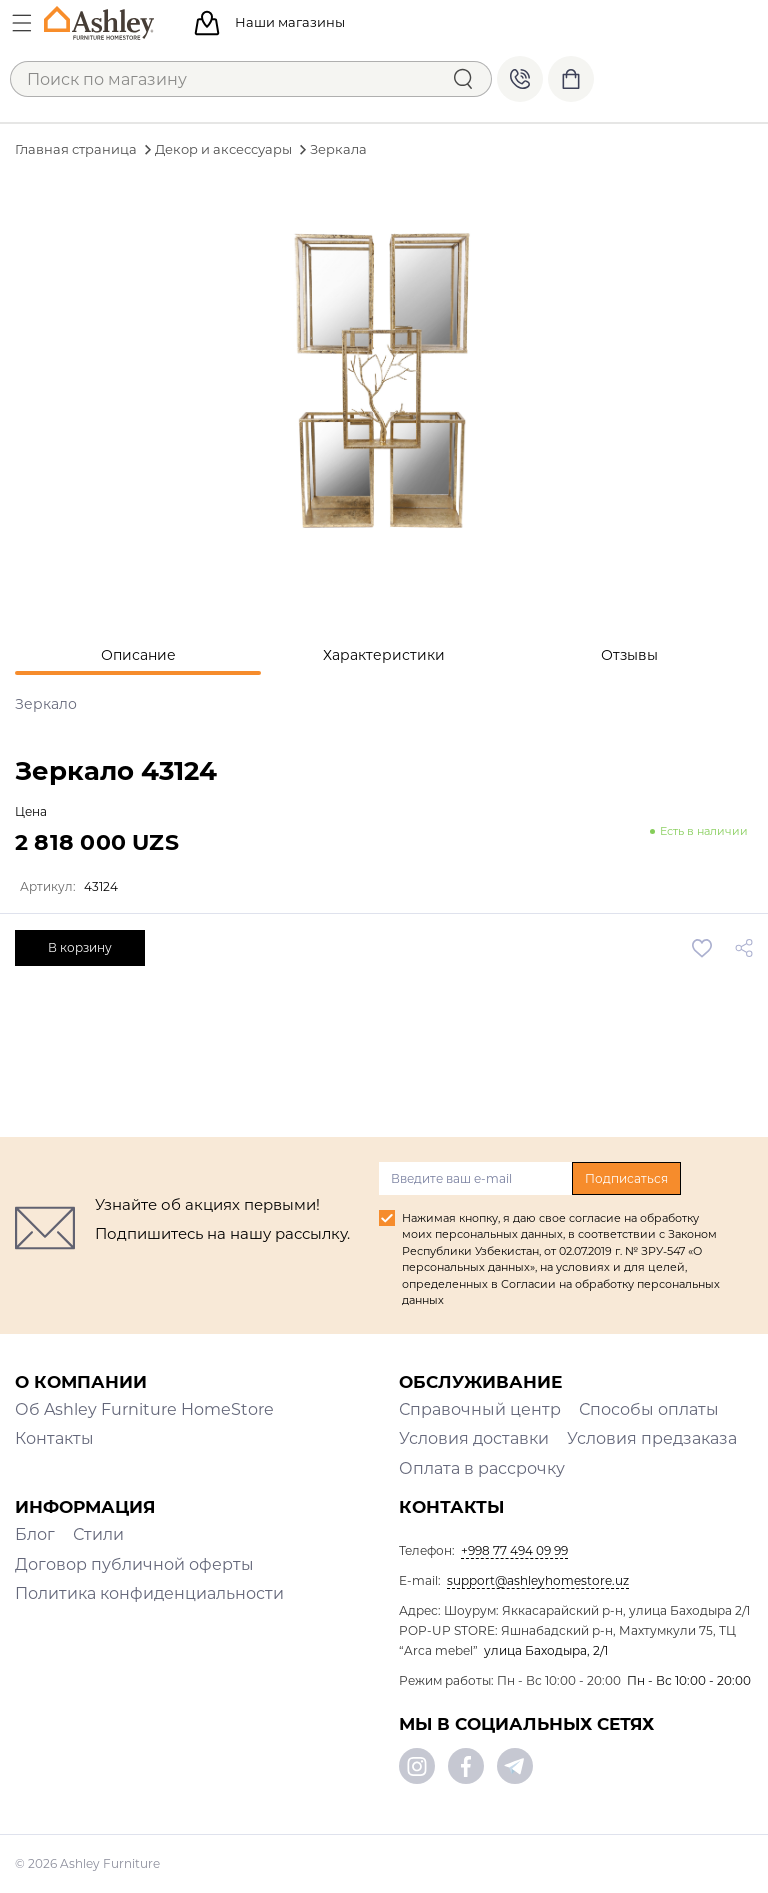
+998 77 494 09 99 (520, 79)
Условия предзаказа (652, 1438)
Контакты (54, 1438)
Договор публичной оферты (134, 1564)
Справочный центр (480, 1409)
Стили (98, 1534)
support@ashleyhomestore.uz (538, 1580)
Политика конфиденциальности (149, 1593)
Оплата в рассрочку (482, 1468)
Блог (35, 1534)
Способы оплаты (649, 1409)
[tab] (138, 655)
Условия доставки (474, 1438)
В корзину (80, 947)
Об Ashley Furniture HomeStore (144, 1409)
